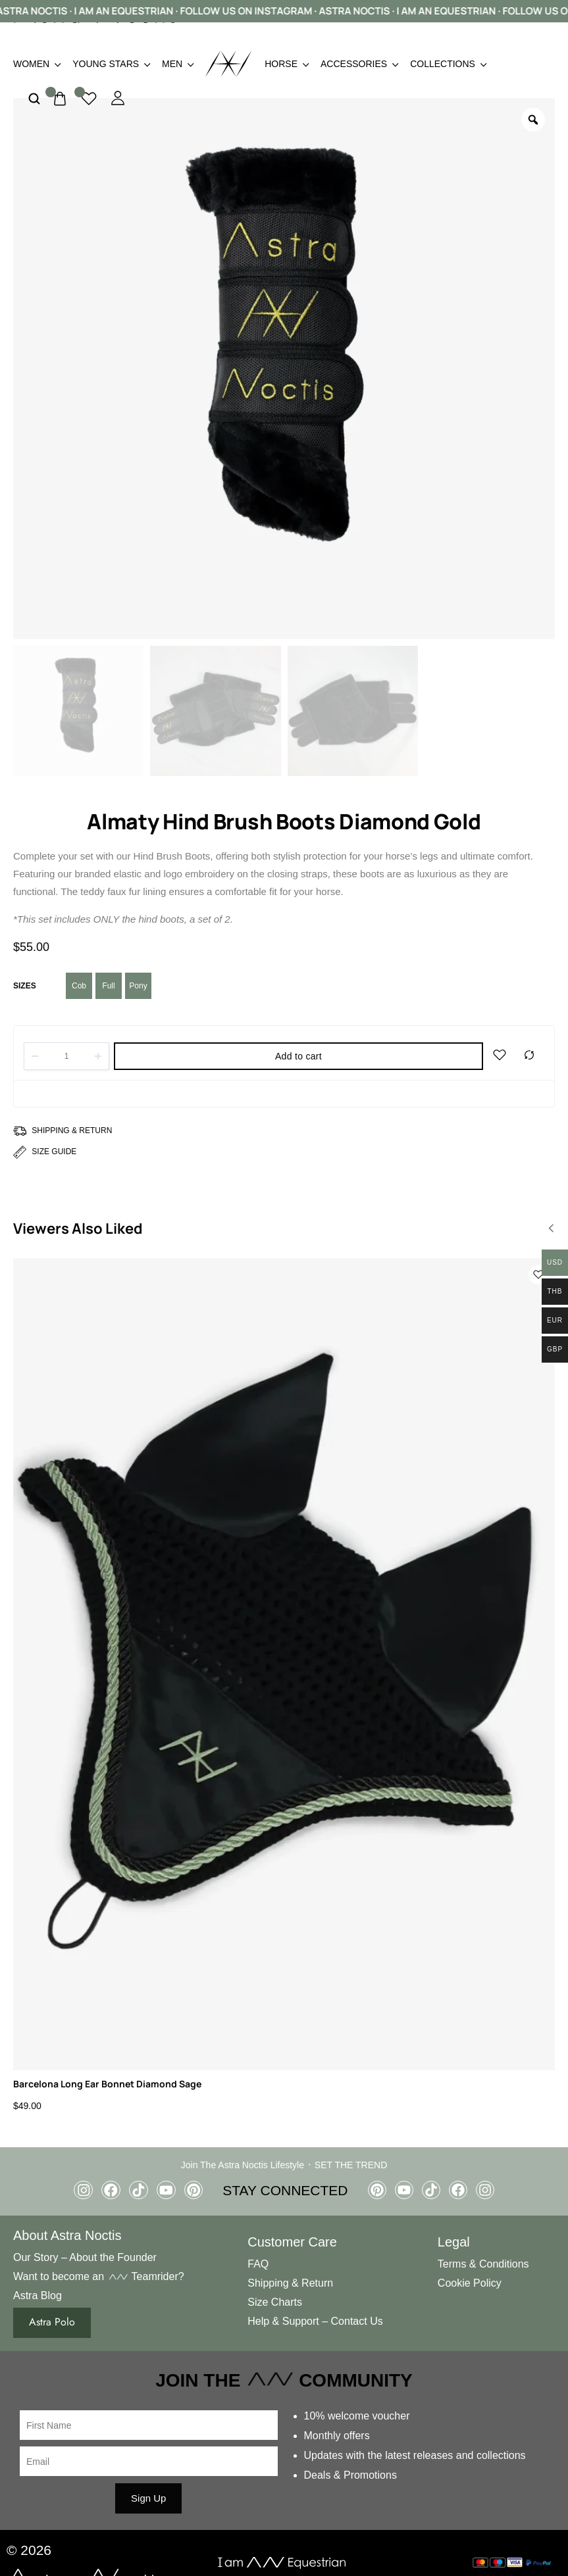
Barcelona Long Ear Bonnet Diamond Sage (107, 2084)
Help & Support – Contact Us (314, 2320)
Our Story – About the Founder (85, 2257)
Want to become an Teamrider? (98, 2275)
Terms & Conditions (483, 2264)
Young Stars (110, 63)
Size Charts (274, 2301)
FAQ (258, 2264)
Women (36, 63)
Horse (286, 63)
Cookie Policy (470, 2282)
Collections (447, 63)
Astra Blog (37, 2294)
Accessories (359, 63)
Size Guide (54, 1151)
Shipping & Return (72, 1130)
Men (177, 63)
